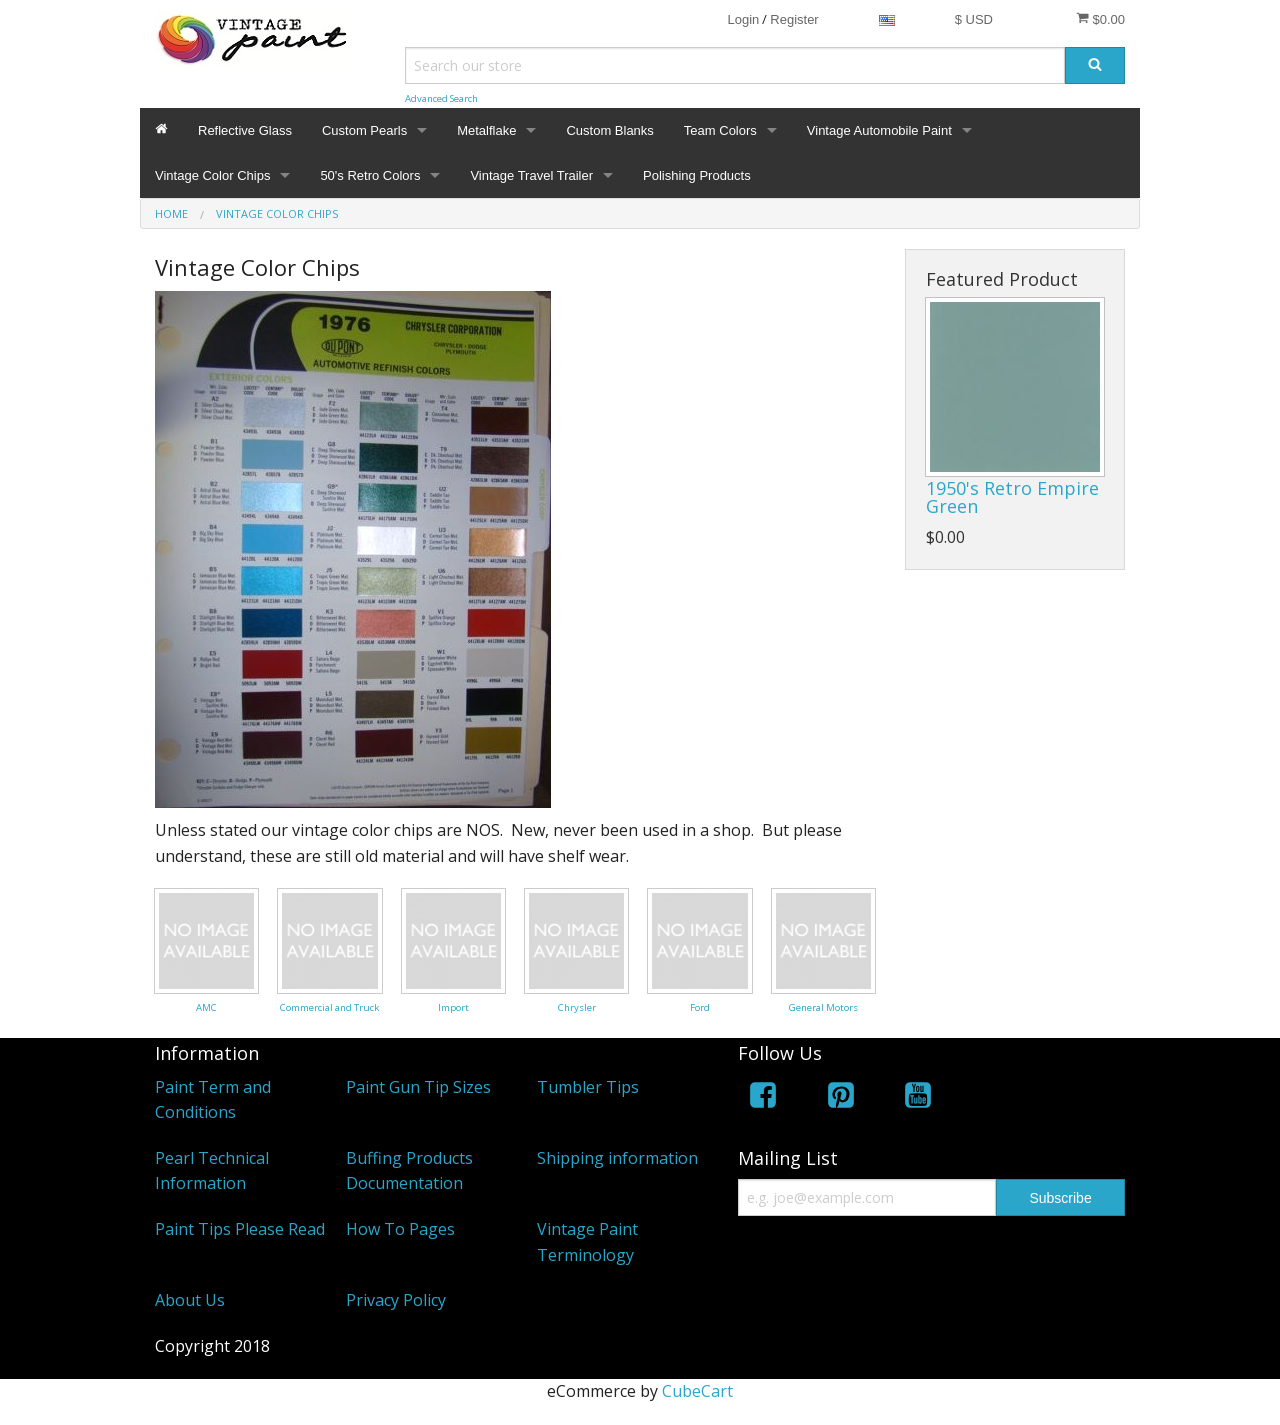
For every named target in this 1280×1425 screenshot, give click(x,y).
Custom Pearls (364, 130)
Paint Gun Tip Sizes (418, 1087)
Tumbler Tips (588, 1087)
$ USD (974, 19)
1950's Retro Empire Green (1012, 497)
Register (794, 19)
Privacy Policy (396, 1300)
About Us (190, 1300)
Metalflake (486, 130)
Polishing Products (697, 175)
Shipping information (617, 1158)
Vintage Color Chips (212, 175)
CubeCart (697, 1391)
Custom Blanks (609, 130)
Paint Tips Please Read (240, 1229)
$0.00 (1100, 19)
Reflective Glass (245, 130)
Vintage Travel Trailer (531, 175)
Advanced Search (441, 98)
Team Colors (720, 130)
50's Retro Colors (370, 175)
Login (743, 19)
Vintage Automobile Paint (879, 130)
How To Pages (400, 1229)
